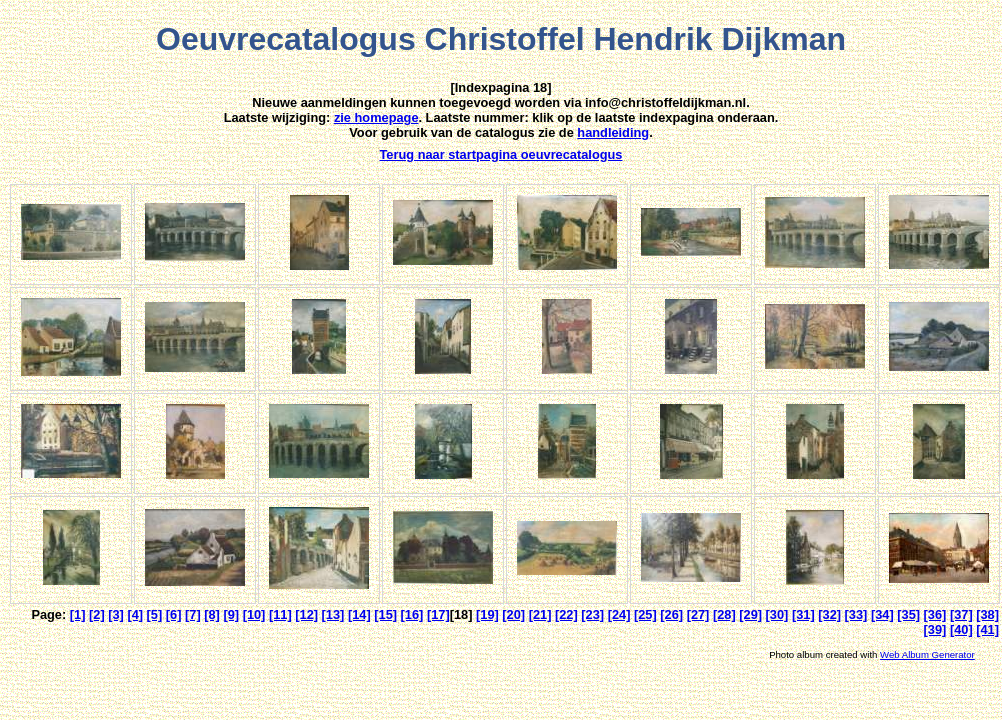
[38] (987, 614)
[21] (540, 614)
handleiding (613, 132)
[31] (803, 614)
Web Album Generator (927, 654)
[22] (566, 614)
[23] (592, 614)
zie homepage (376, 117)
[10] (254, 614)
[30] (777, 614)
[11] (280, 614)
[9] (231, 614)
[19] (487, 614)
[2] (97, 614)
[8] (212, 614)
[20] (513, 614)
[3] (116, 614)
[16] (412, 614)
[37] (961, 614)
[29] (750, 614)
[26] (671, 614)
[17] (438, 614)
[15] (385, 614)
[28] (724, 614)
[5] (155, 614)
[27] (698, 614)
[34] (882, 614)
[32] (829, 614)
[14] (359, 614)
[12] (306, 614)
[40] (961, 629)
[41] (987, 629)
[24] (619, 614)
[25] (645, 614)
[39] (935, 629)
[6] (174, 614)
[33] (856, 614)
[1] (78, 614)
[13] (333, 614)
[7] (193, 614)
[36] (935, 614)
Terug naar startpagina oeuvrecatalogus (501, 154)
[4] (135, 614)
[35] (908, 614)
